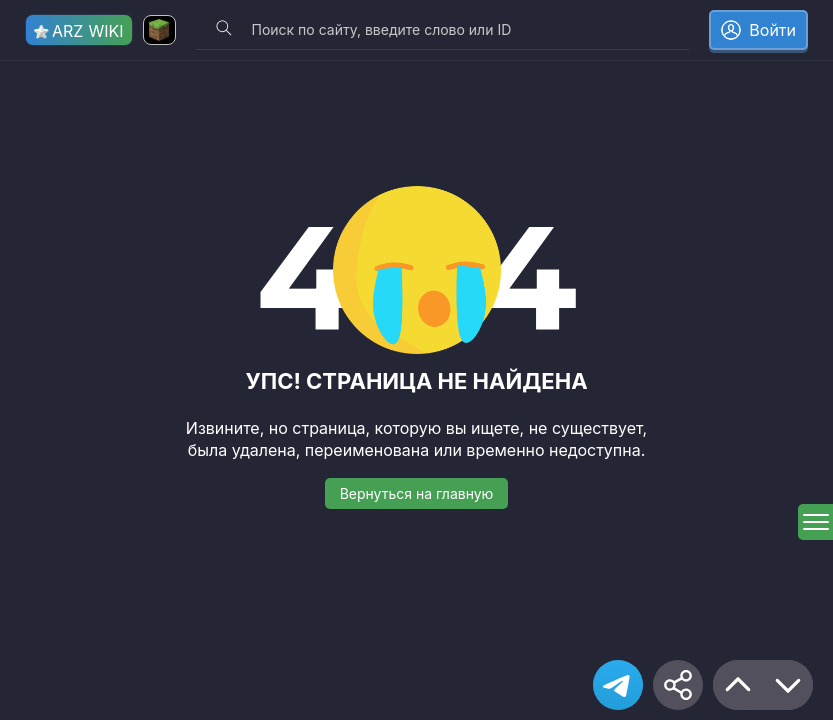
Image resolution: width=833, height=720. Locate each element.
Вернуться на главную (417, 493)
